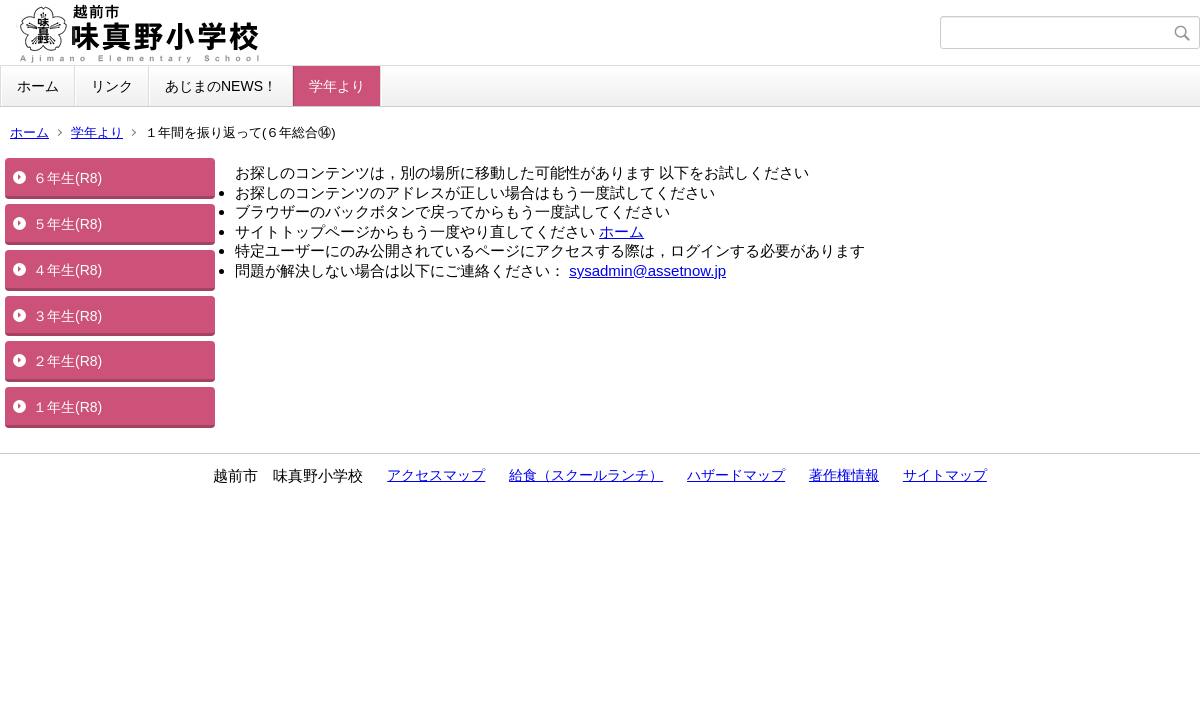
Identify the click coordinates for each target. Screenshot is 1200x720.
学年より (337, 86)
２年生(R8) (67, 361)
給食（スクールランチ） (586, 475)
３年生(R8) (67, 316)
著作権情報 (844, 475)
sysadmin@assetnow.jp (647, 270)
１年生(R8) (67, 407)
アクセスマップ (436, 475)
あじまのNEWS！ (221, 86)
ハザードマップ (736, 475)
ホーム (38, 86)
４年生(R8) (67, 270)
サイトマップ (945, 475)
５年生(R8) (67, 224)
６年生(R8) (67, 178)
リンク (112, 86)
